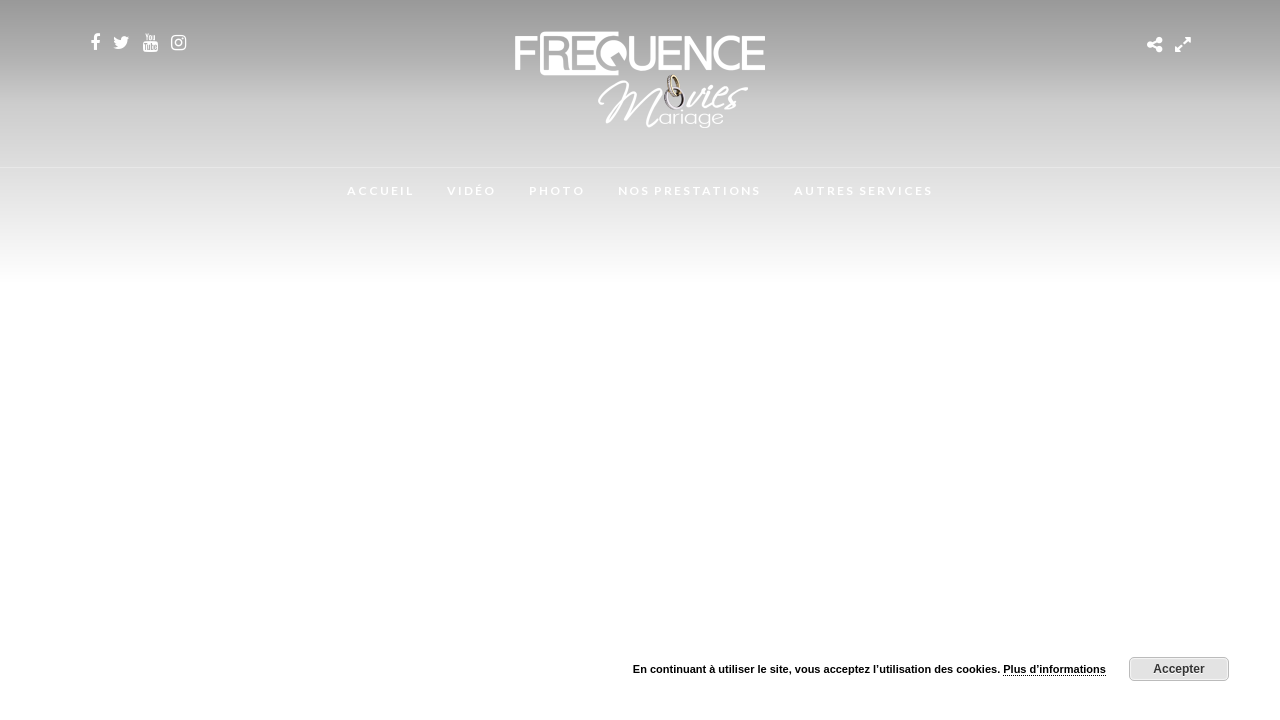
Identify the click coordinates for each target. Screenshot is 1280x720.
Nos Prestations (689, 190)
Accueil (380, 190)
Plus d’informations (1054, 669)
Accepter (1178, 669)
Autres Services (863, 190)
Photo (557, 190)
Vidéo (471, 190)
